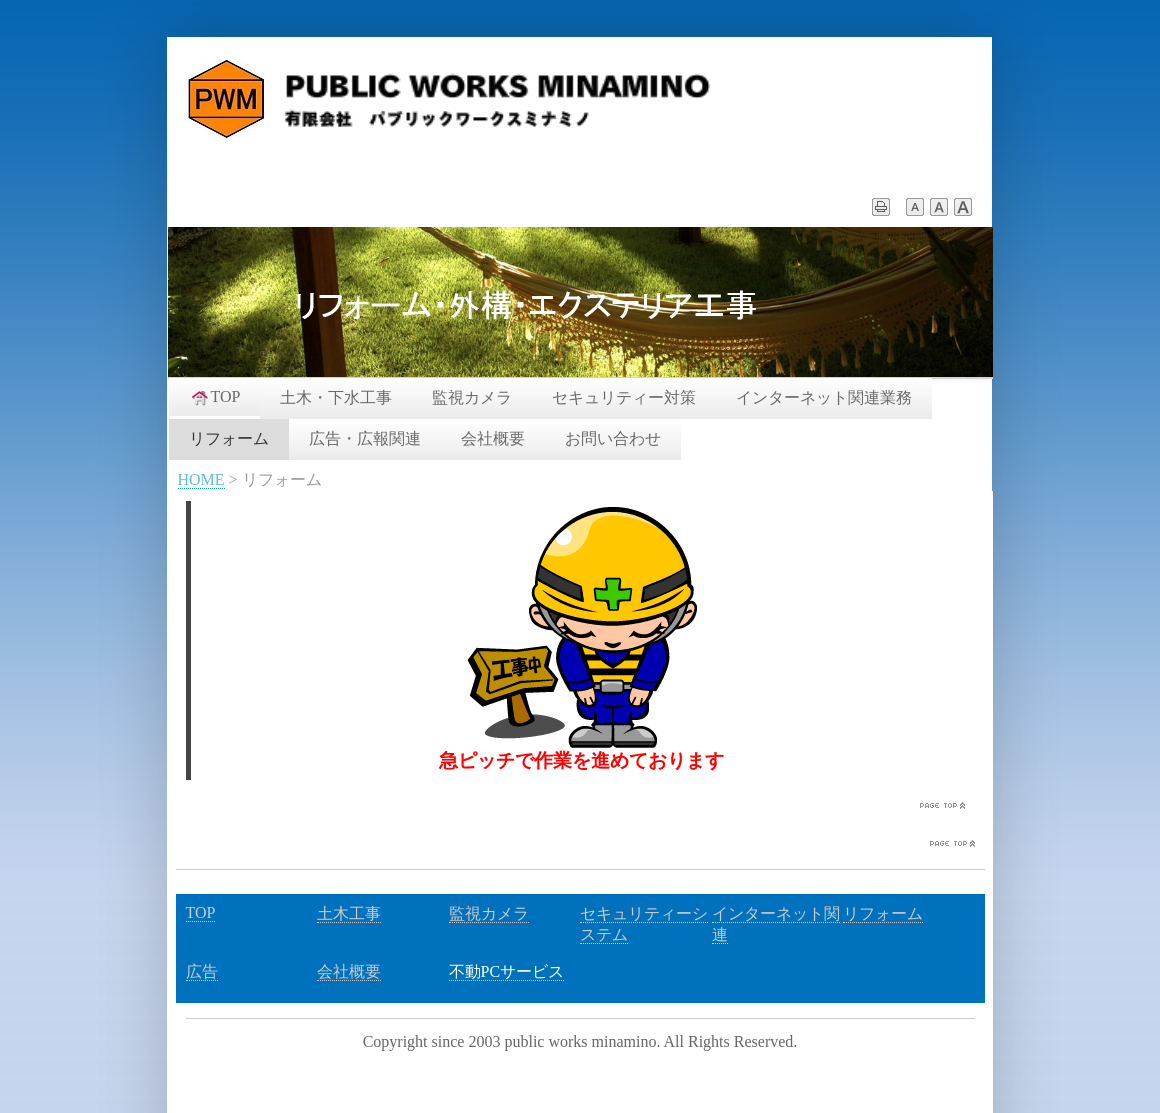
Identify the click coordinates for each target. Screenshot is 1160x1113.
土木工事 (349, 913)
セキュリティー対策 (624, 397)
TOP (215, 397)
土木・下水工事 (336, 397)
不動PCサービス (507, 971)
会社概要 (493, 438)
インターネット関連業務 (824, 397)
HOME (201, 479)
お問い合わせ (613, 438)
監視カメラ (472, 397)
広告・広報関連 (365, 438)
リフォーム (229, 438)
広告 (202, 971)
